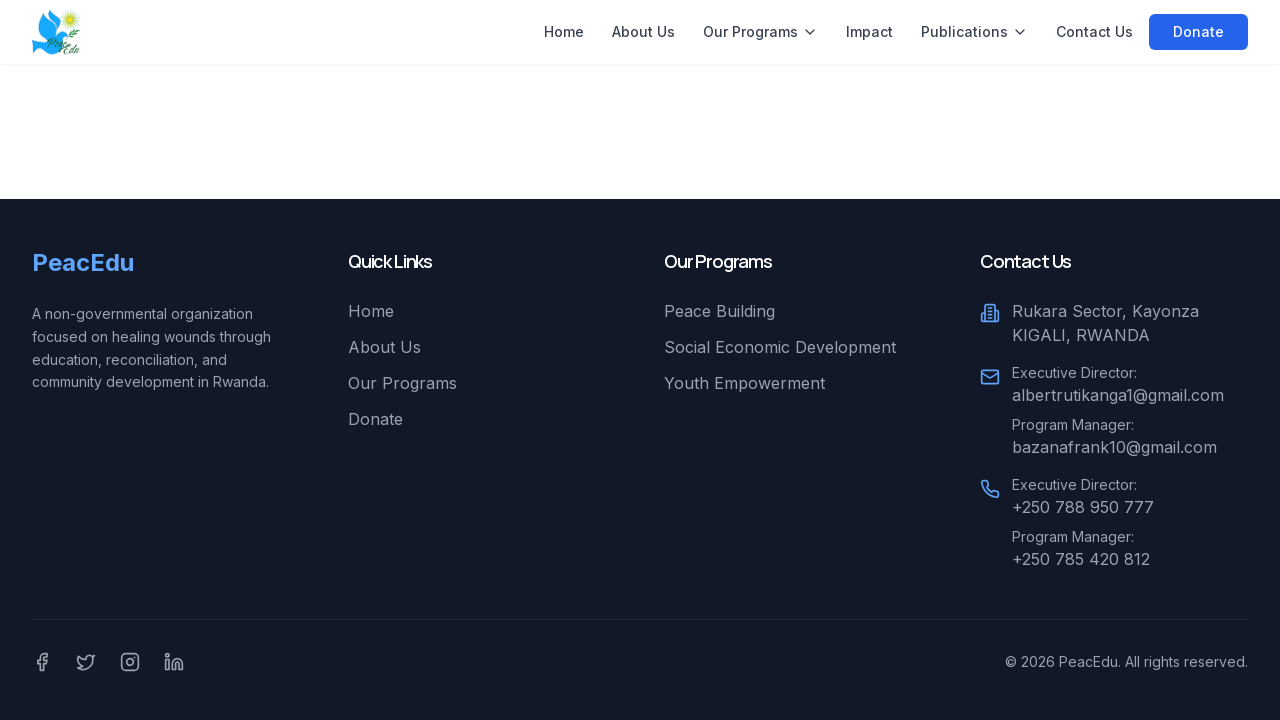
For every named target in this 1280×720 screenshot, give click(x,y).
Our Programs (760, 31)
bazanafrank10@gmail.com (1114, 447)
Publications (974, 31)
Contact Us (1094, 31)
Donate (1198, 31)
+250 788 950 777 (1083, 507)
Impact (869, 31)
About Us (643, 31)
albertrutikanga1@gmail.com (1118, 395)
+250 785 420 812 (1081, 559)
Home (564, 31)
